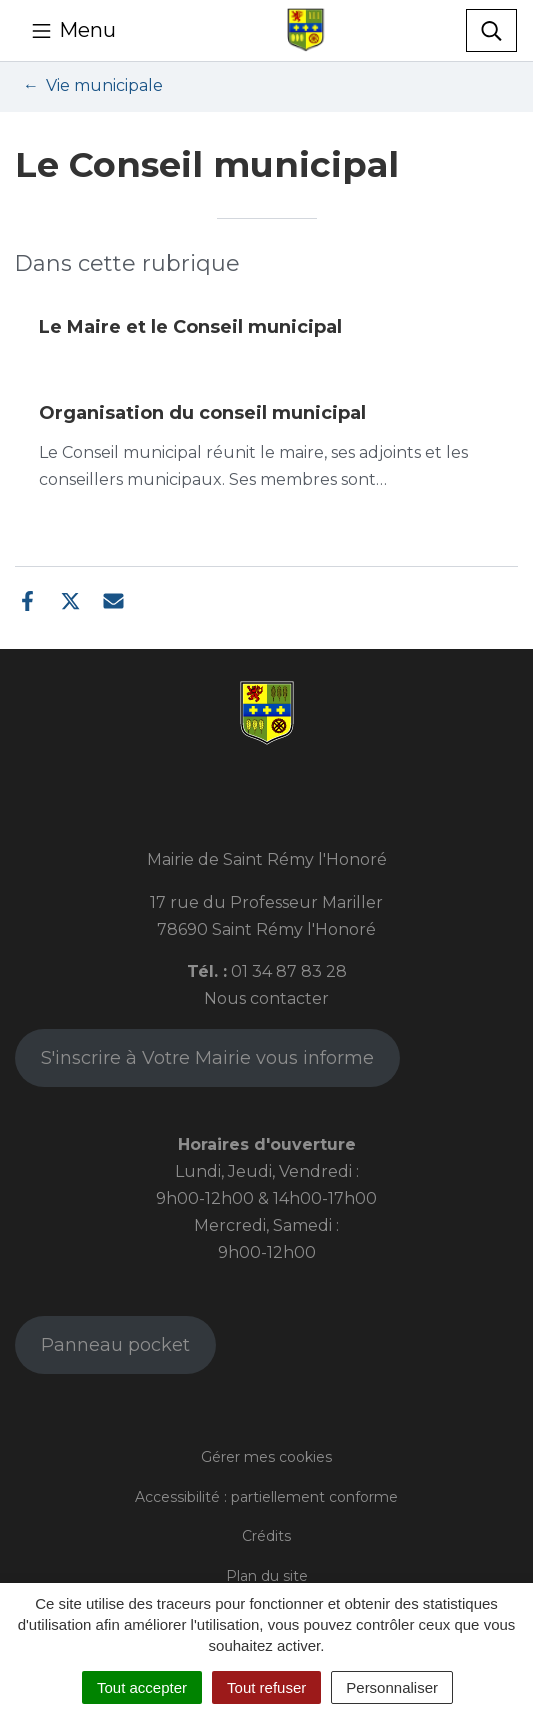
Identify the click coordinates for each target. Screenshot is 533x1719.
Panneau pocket (115, 1345)
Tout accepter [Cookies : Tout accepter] (142, 1687)
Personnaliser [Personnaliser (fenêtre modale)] (392, 1687)
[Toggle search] (491, 31)
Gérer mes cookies (266, 1457)
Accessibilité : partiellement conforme (266, 1497)
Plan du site (267, 1576)
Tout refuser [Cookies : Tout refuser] (266, 1687)
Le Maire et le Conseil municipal (190, 327)
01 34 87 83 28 (289, 971)
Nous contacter (266, 998)
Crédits (266, 1536)
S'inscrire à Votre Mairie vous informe (207, 1058)
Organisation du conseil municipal (202, 413)
